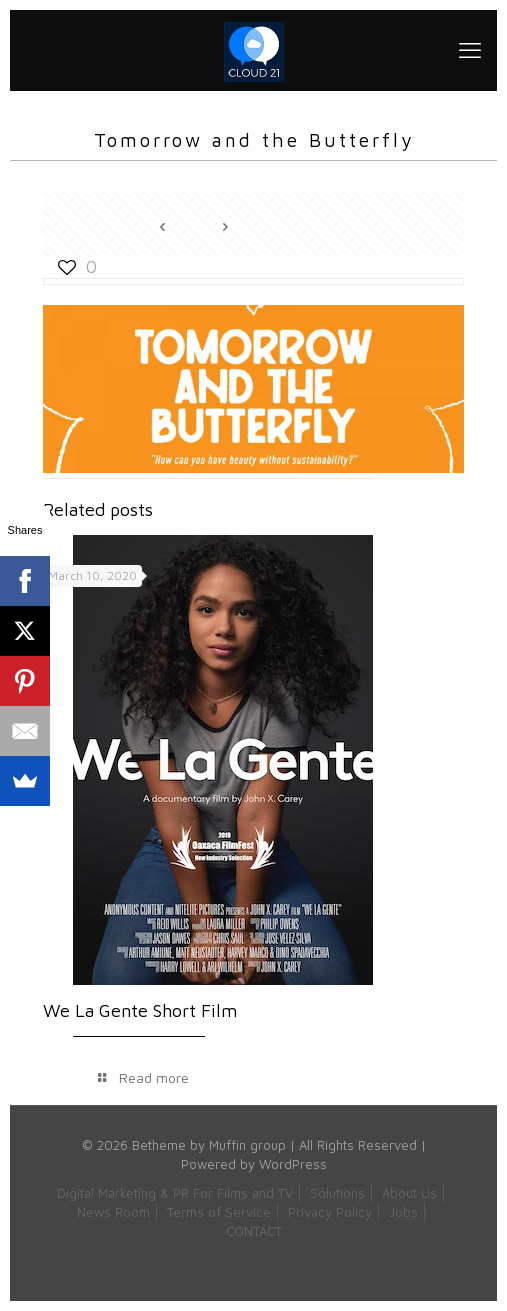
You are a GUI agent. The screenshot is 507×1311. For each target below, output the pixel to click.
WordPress (293, 1164)
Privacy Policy (330, 1212)
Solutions (337, 1193)
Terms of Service (219, 1212)
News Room (113, 1212)
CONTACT (254, 1231)
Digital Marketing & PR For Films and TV (175, 1193)
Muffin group (247, 1145)
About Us (409, 1193)
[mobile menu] (470, 50)
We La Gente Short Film (140, 1010)
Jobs (403, 1212)
